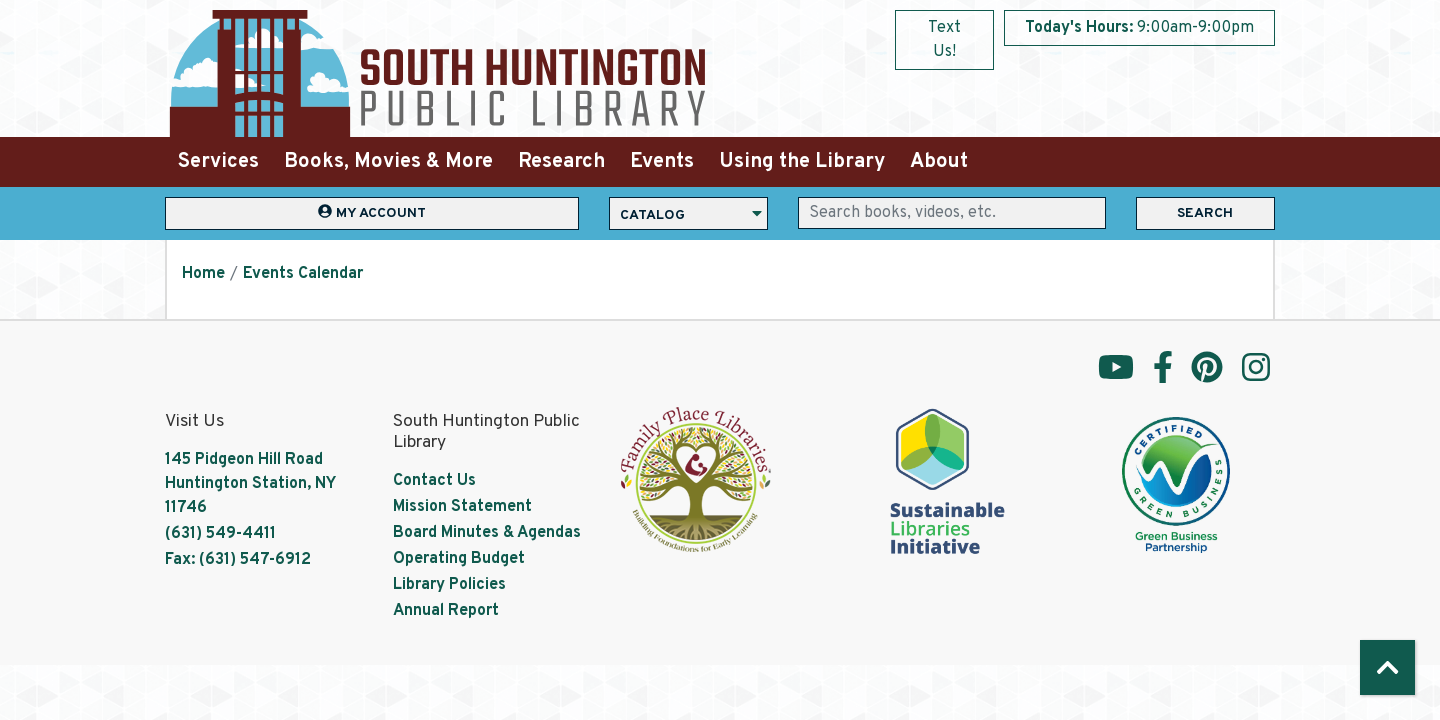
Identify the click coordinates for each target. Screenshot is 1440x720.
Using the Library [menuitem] (802, 162)
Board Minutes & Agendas (487, 533)
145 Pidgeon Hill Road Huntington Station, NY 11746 (250, 484)
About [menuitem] (939, 162)
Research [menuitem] (561, 162)
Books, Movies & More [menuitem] (388, 162)
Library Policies (449, 585)
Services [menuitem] (218, 162)
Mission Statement (462, 507)
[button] (1139, 28)
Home (203, 274)
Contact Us (434, 481)
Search (1205, 213)
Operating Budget (459, 559)
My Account (372, 212)
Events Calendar (303, 274)
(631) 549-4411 (220, 534)
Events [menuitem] (662, 162)
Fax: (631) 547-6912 (238, 560)
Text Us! (944, 40)
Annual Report (446, 611)
